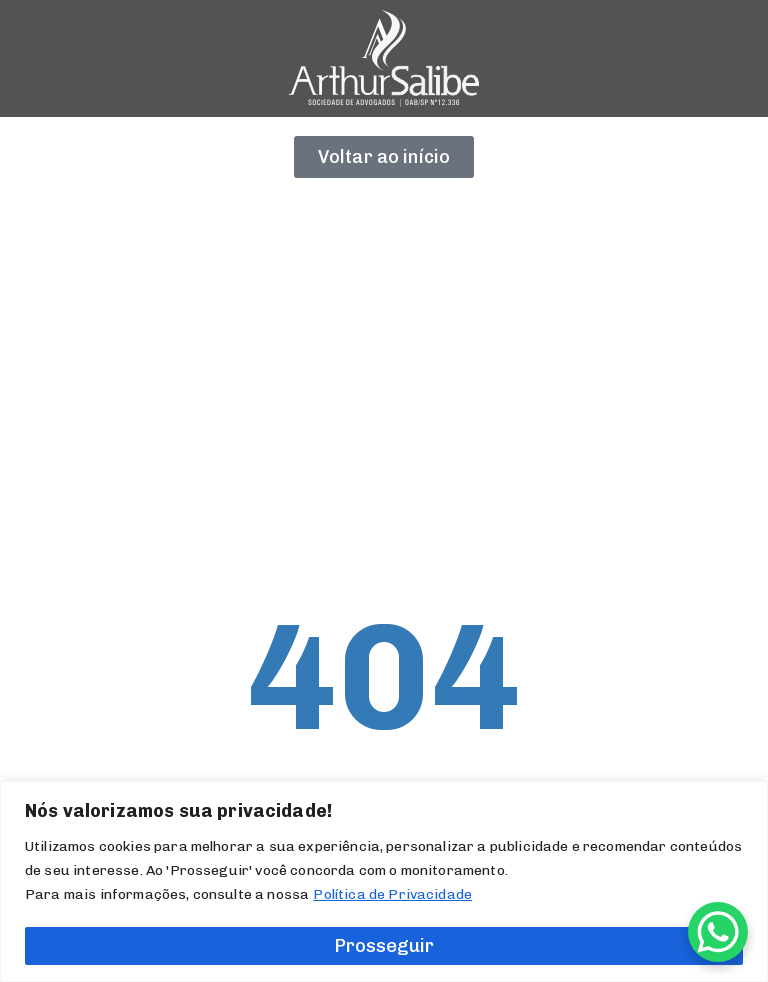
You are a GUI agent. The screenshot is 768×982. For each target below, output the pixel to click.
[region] (384, 881)
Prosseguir (384, 946)
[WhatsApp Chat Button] (718, 932)
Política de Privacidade (392, 894)
